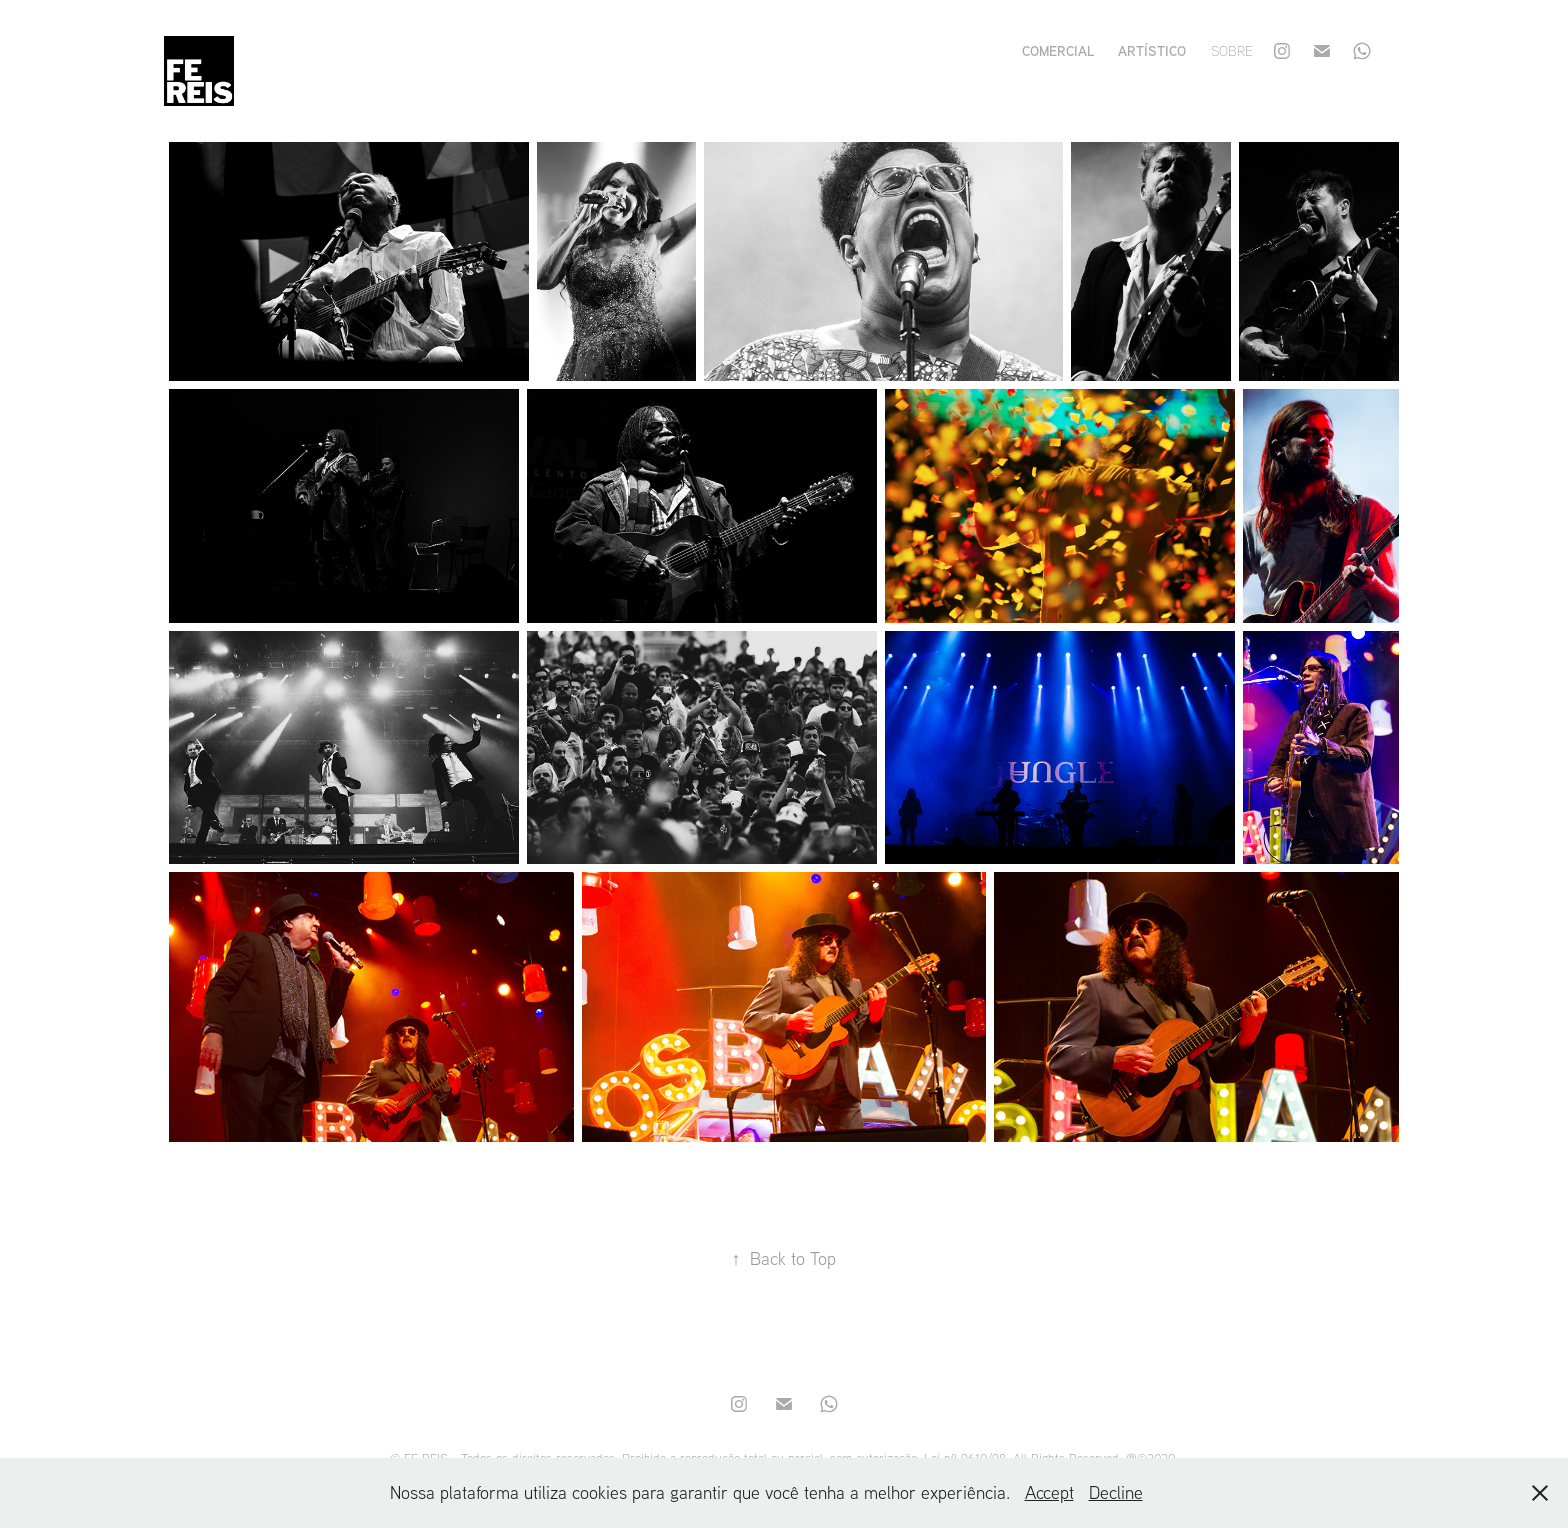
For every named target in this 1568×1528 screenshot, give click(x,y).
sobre (1232, 50)
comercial (1058, 50)
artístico (1152, 50)
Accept (1049, 1492)
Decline (1116, 1492)
